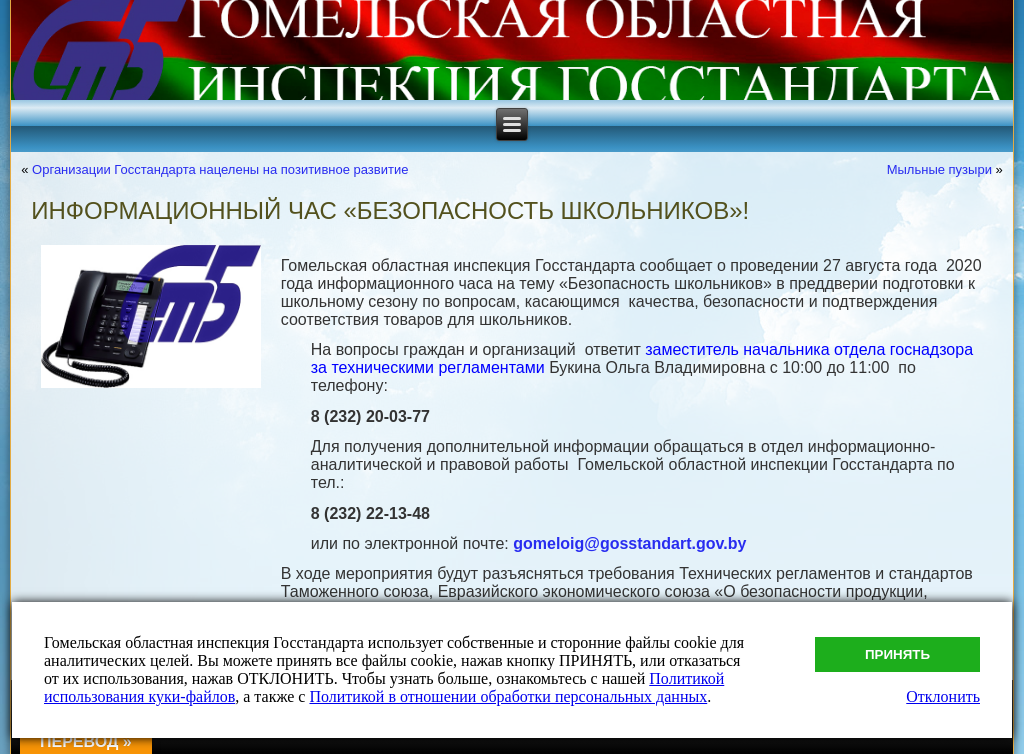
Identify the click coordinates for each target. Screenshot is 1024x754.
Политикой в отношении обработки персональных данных (508, 696)
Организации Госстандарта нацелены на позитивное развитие (220, 169)
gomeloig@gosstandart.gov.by (629, 543)
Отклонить (943, 696)
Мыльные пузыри (939, 169)
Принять (897, 654)
